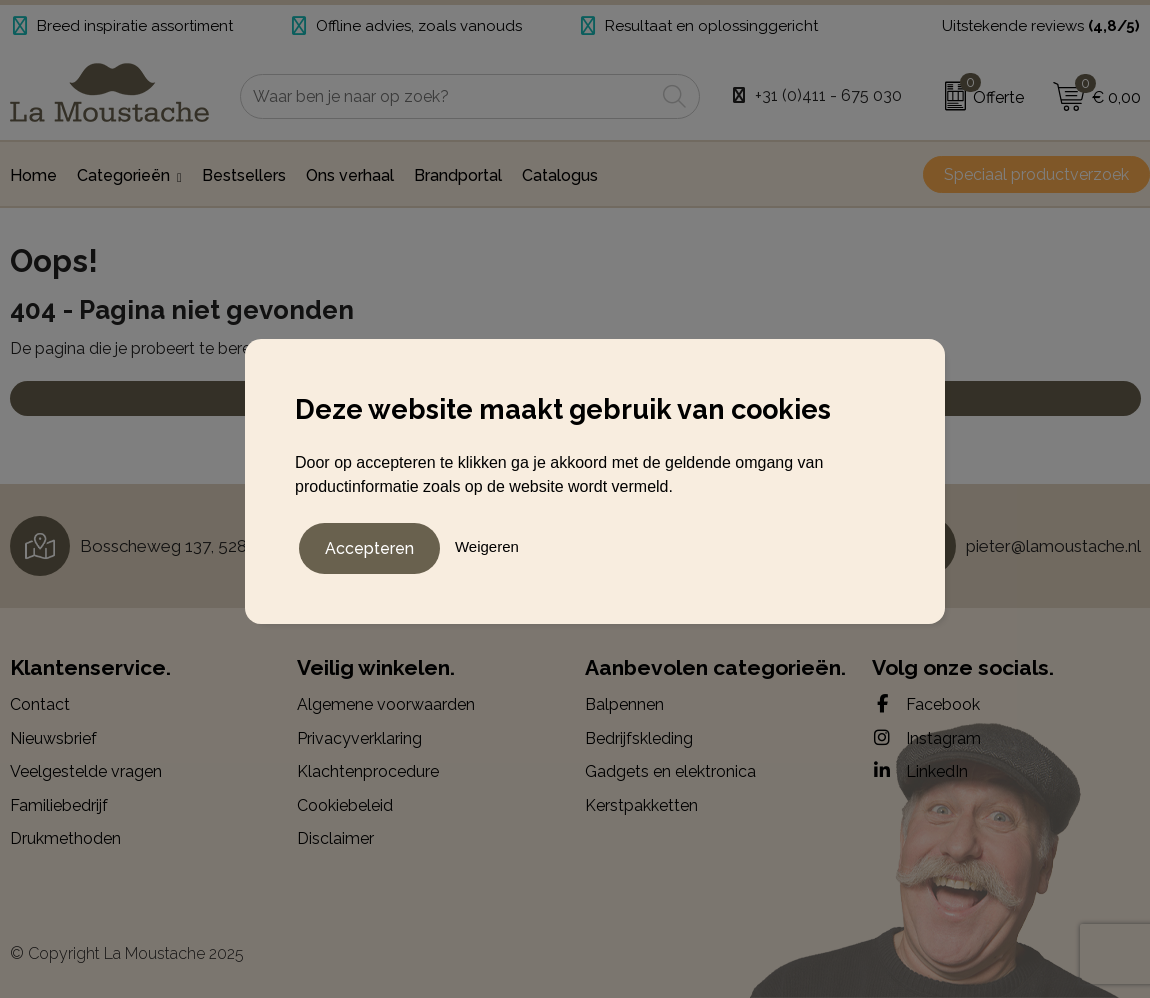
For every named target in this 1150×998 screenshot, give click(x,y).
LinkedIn (920, 771)
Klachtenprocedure (368, 771)
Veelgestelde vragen (86, 771)
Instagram (926, 738)
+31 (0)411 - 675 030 (828, 95)
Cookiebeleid (345, 805)
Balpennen (624, 704)
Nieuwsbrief (53, 738)
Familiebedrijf (59, 805)
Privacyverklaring (359, 738)
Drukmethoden (65, 838)
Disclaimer (335, 838)
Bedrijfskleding (639, 738)
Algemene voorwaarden (386, 704)
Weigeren (487, 544)
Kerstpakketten (641, 805)
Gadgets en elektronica (670, 771)
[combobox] (447, 96)
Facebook (926, 704)
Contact (40, 704)
